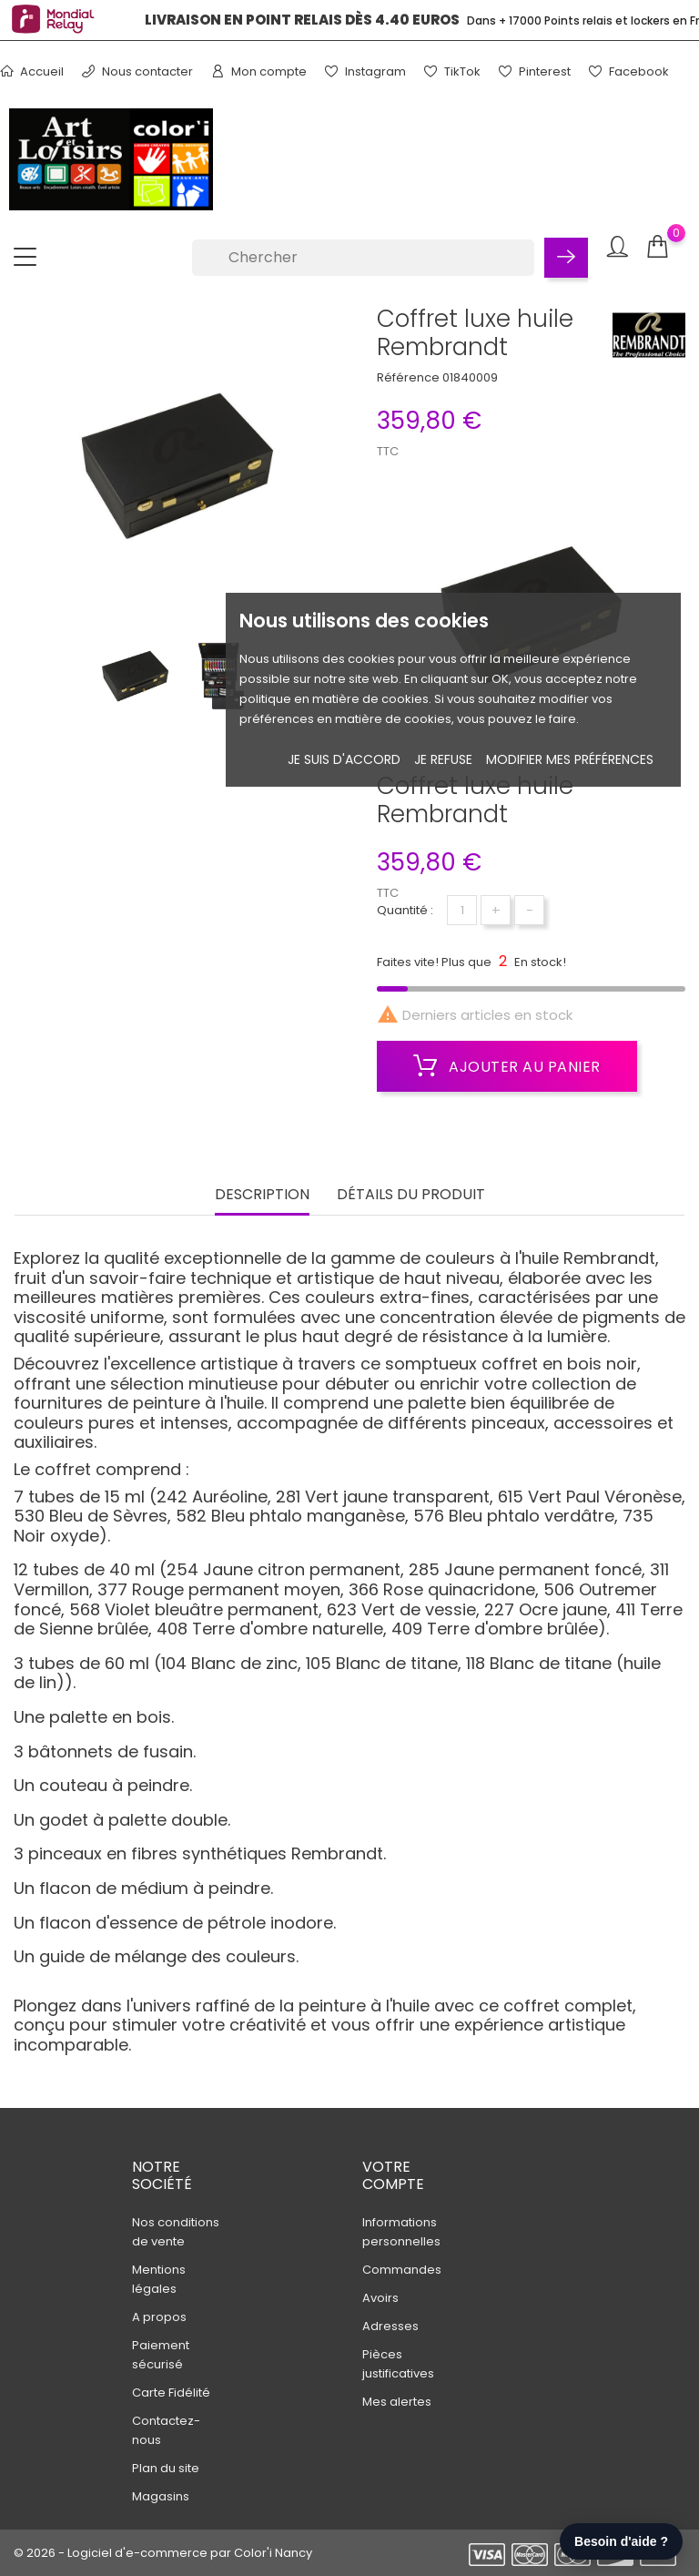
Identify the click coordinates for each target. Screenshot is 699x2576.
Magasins (160, 2496)
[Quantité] (462, 910)
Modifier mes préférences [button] (569, 759)
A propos (159, 2317)
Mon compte (259, 71)
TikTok (452, 71)
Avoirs (380, 2297)
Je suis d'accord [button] (344, 759)
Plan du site (165, 2468)
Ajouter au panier (507, 1066)
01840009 (470, 377)
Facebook (629, 71)
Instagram (365, 71)
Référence (408, 377)
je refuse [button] (443, 759)
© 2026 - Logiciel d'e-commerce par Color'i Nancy (163, 2552)
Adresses (390, 2326)
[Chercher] (363, 257)
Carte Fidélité (171, 2392)
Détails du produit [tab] (411, 1195)
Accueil (32, 71)
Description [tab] (262, 1195)
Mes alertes (396, 2401)
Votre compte (393, 2175)
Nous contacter (137, 71)
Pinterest (535, 71)
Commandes (401, 2269)
